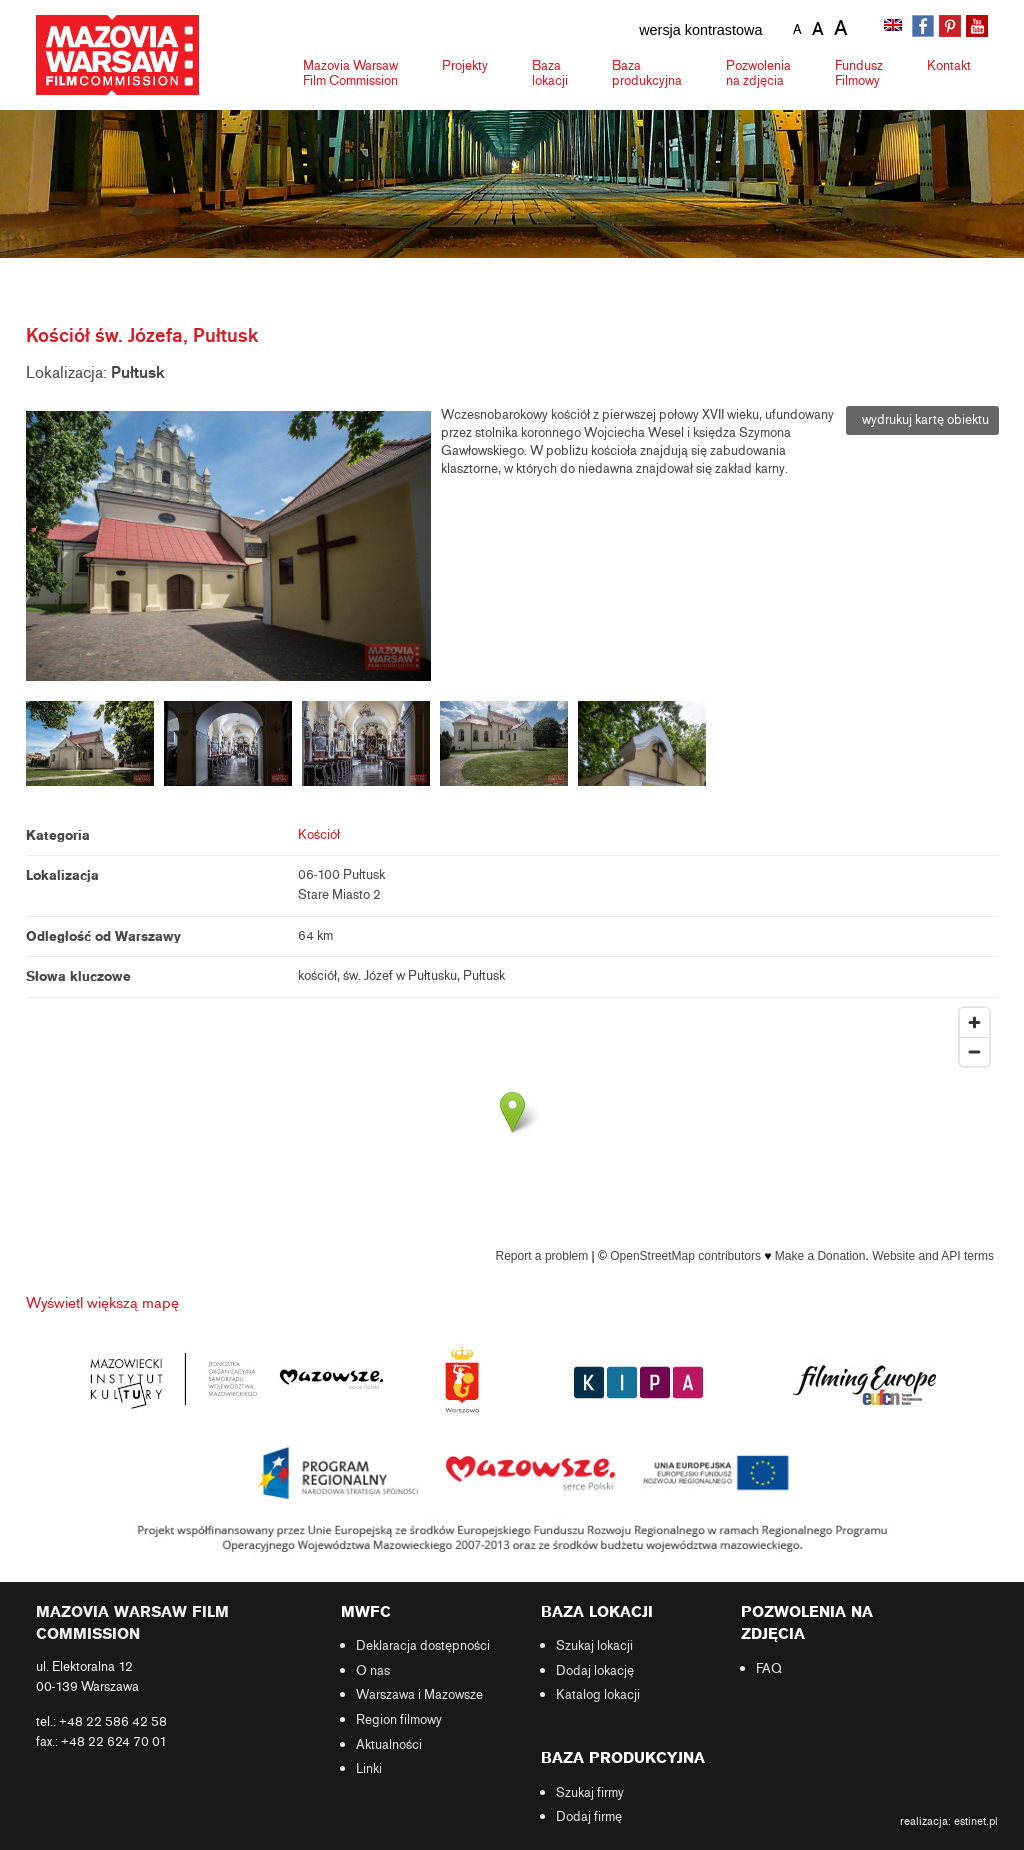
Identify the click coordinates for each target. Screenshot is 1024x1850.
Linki (369, 1769)
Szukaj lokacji (594, 1646)
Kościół (319, 835)
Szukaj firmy (590, 1793)
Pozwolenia (758, 73)
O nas (373, 1671)
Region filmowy (399, 1720)
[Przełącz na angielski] (895, 27)
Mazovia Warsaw (350, 73)
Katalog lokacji (598, 1695)
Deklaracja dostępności (423, 1646)
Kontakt (949, 65)
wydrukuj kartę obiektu (922, 420)
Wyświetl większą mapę (102, 1303)
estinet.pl (976, 1821)
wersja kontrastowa (700, 30)
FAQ (769, 1669)
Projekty (465, 65)
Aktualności (389, 1745)
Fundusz (859, 73)
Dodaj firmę (589, 1817)
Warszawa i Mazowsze (419, 1695)
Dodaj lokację (595, 1671)
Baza (550, 73)
